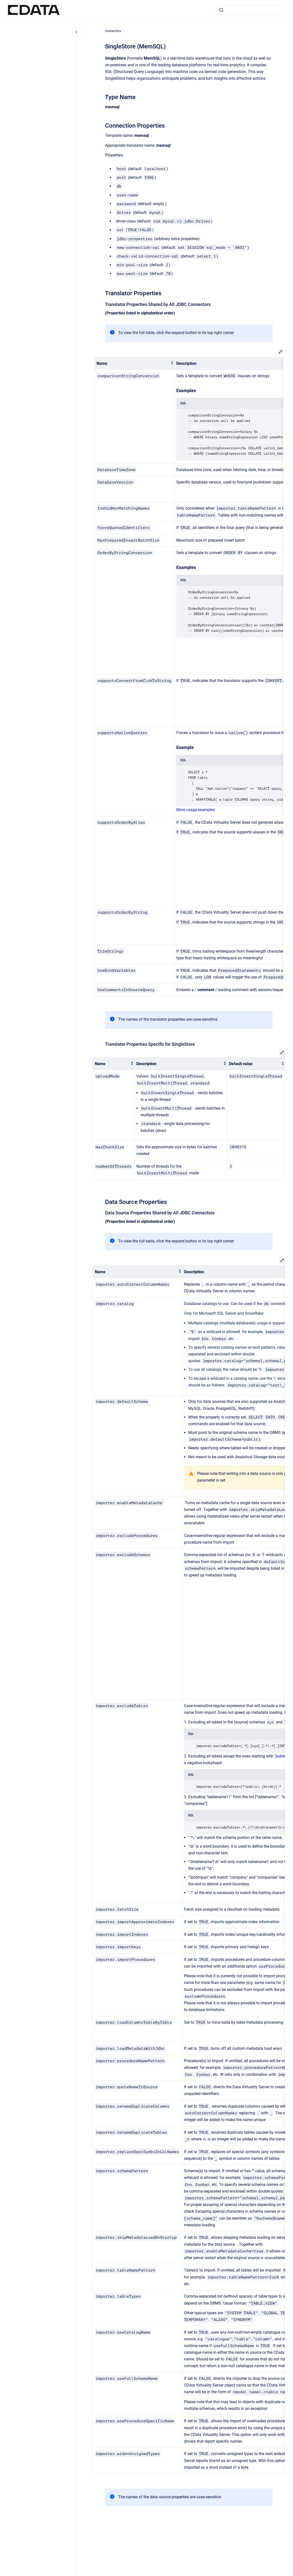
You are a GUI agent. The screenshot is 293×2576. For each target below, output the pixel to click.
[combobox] (250, 10)
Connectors (113, 31)
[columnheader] (134, 363)
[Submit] (221, 10)
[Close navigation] (76, 32)
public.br (283, 1756)
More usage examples (195, 809)
